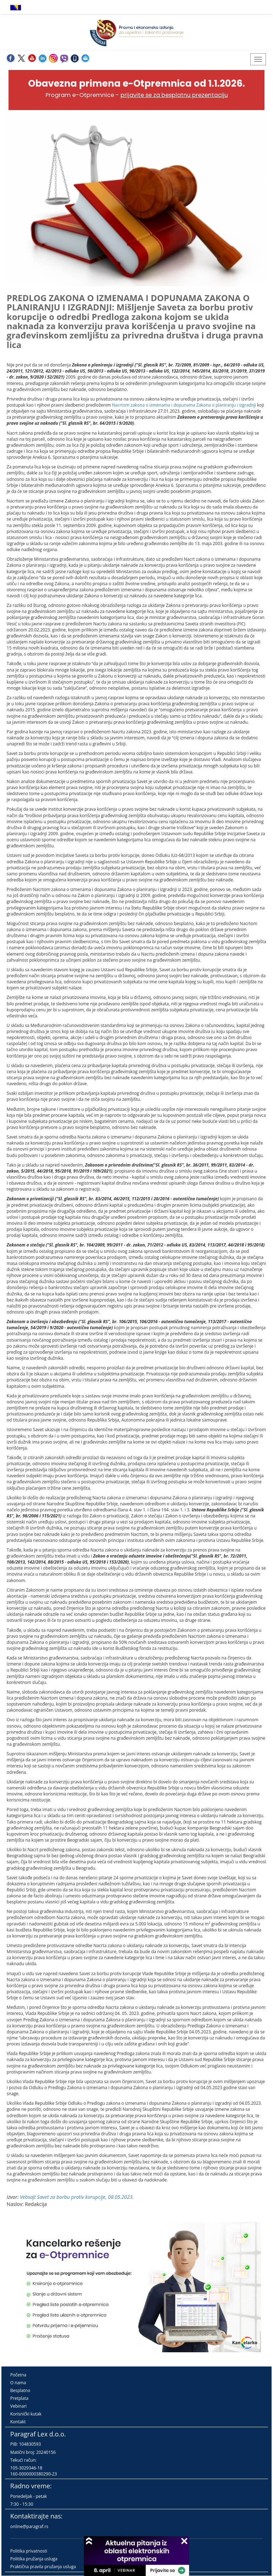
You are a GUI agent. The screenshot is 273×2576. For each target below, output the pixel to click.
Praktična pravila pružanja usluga (43, 2567)
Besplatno (20, 2390)
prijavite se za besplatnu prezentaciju (174, 95)
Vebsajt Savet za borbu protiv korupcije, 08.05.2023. (77, 2197)
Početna (18, 2375)
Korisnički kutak (26, 2414)
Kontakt (18, 2422)
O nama (18, 2383)
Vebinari (18, 2406)
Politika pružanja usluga (34, 2559)
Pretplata (19, 2398)
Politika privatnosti (28, 2551)
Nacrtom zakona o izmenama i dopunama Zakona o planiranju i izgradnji (184, 405)
